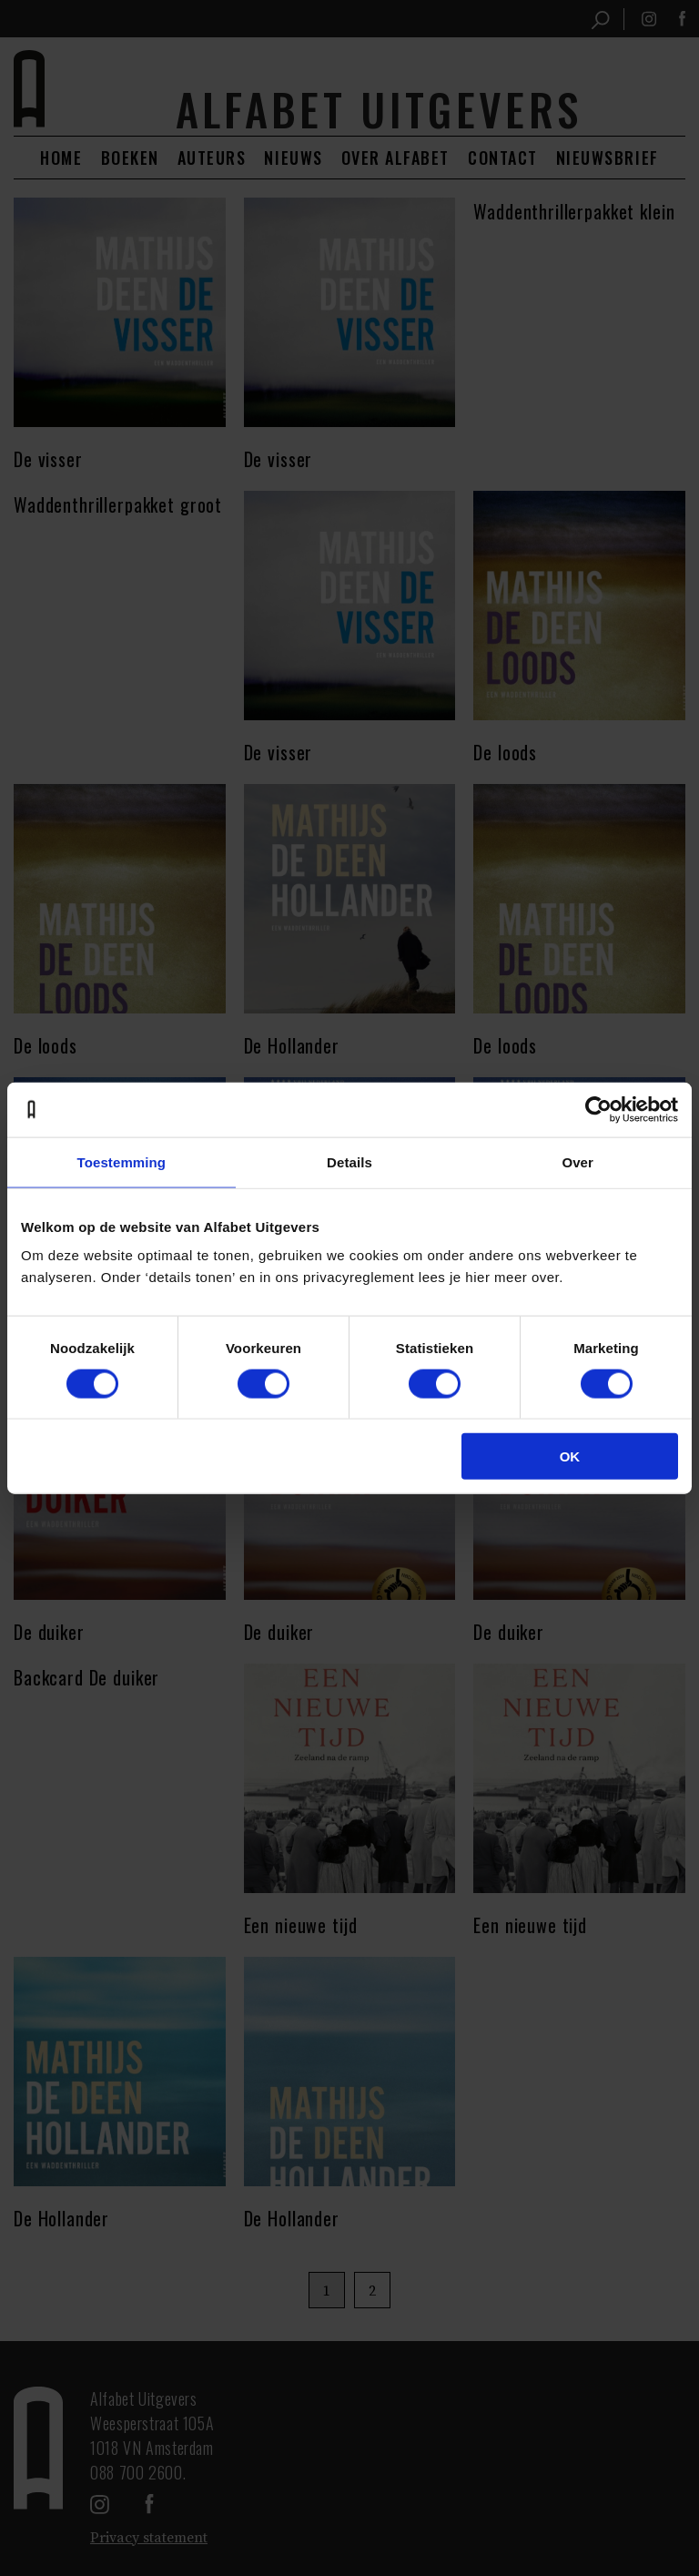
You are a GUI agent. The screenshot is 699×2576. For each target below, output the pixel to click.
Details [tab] (349, 1161)
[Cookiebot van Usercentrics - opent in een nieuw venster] (598, 1109)
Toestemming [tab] (122, 1161)
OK (570, 1456)
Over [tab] (577, 1161)
